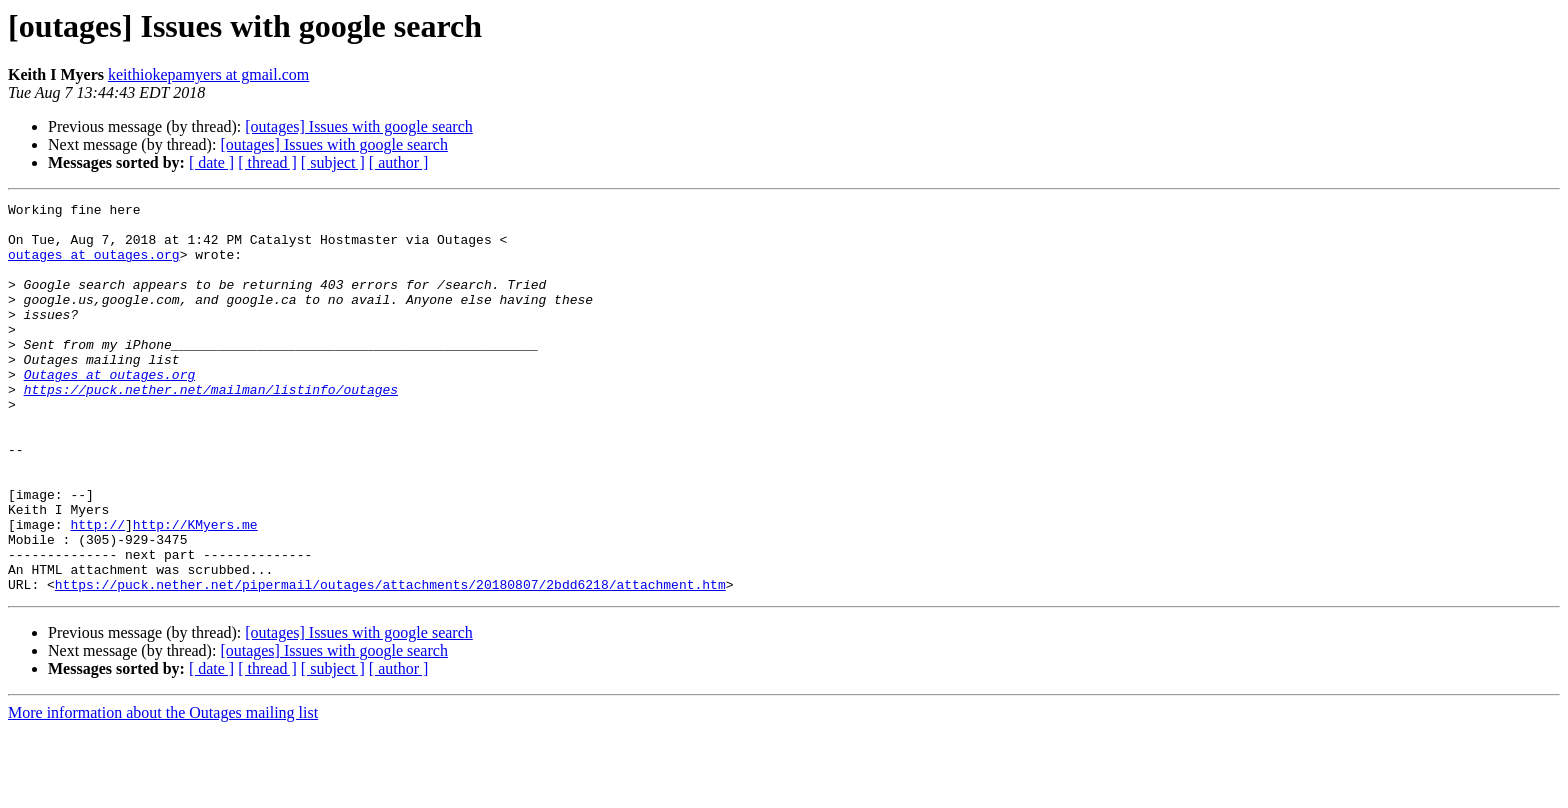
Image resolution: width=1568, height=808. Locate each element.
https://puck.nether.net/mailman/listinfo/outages (211, 428)
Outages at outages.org (110, 410)
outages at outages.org (94, 266)
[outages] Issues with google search (359, 126)
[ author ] (399, 162)
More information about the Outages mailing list (163, 790)
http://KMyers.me (195, 590)
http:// (97, 590)
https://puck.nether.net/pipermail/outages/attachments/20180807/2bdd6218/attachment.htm (390, 662)
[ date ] (211, 162)
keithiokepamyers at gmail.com (208, 74)
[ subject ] (333, 162)
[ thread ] (267, 162)
